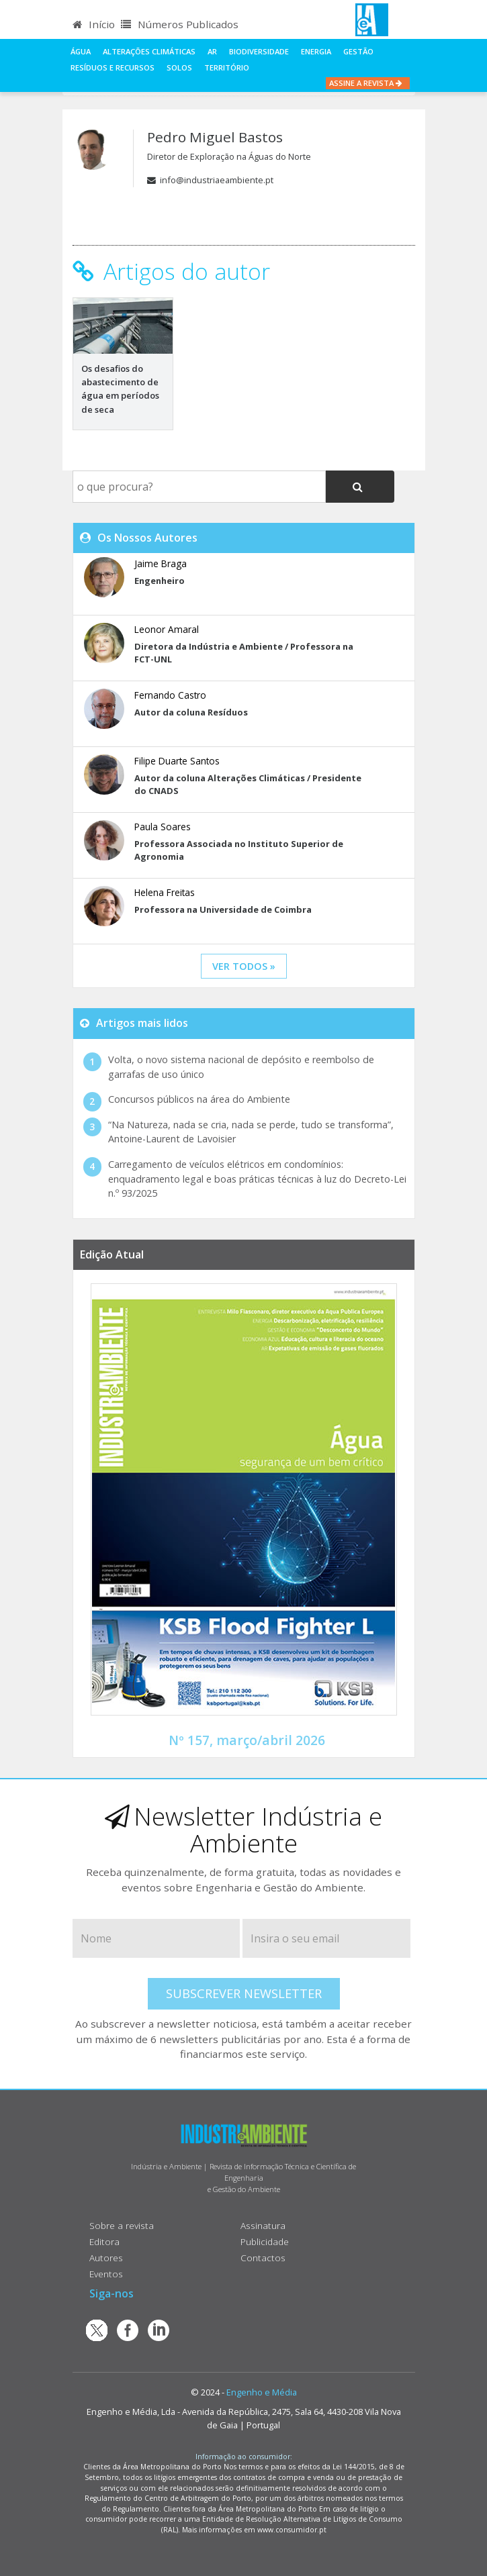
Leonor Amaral (166, 629)
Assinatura (262, 2225)
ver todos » (243, 966)
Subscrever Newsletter (244, 1993)
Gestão (358, 51)
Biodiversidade (259, 51)
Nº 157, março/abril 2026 (247, 1740)
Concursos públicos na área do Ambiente (199, 1099)
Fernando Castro (170, 695)
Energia (316, 51)
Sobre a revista (121, 2225)
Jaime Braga (160, 563)
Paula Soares (162, 826)
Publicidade (264, 2241)
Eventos (106, 2273)
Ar (212, 51)
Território (226, 67)
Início (94, 24)
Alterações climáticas (149, 51)
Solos (179, 67)
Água (81, 51)
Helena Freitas (164, 892)
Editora (104, 2241)
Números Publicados (179, 24)
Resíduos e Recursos (112, 67)
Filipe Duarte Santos (177, 760)
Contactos (262, 2257)
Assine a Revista (367, 83)
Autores (106, 2257)
